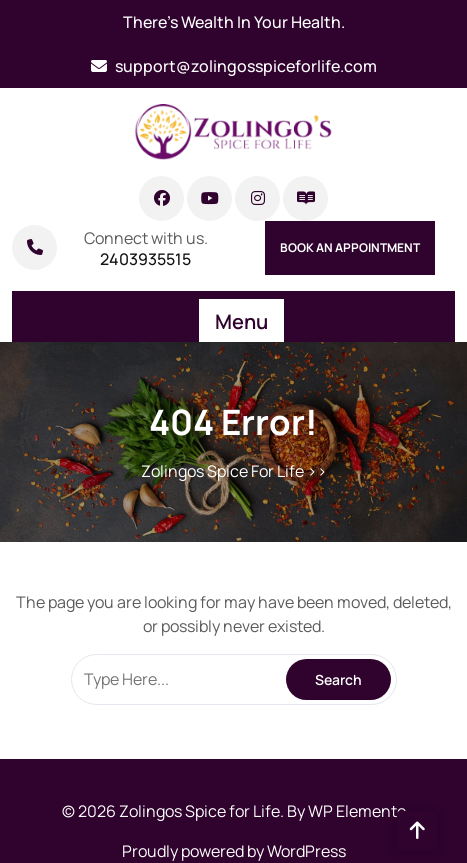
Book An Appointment (350, 247)
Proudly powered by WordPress (234, 851)
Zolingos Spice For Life (222, 471)
